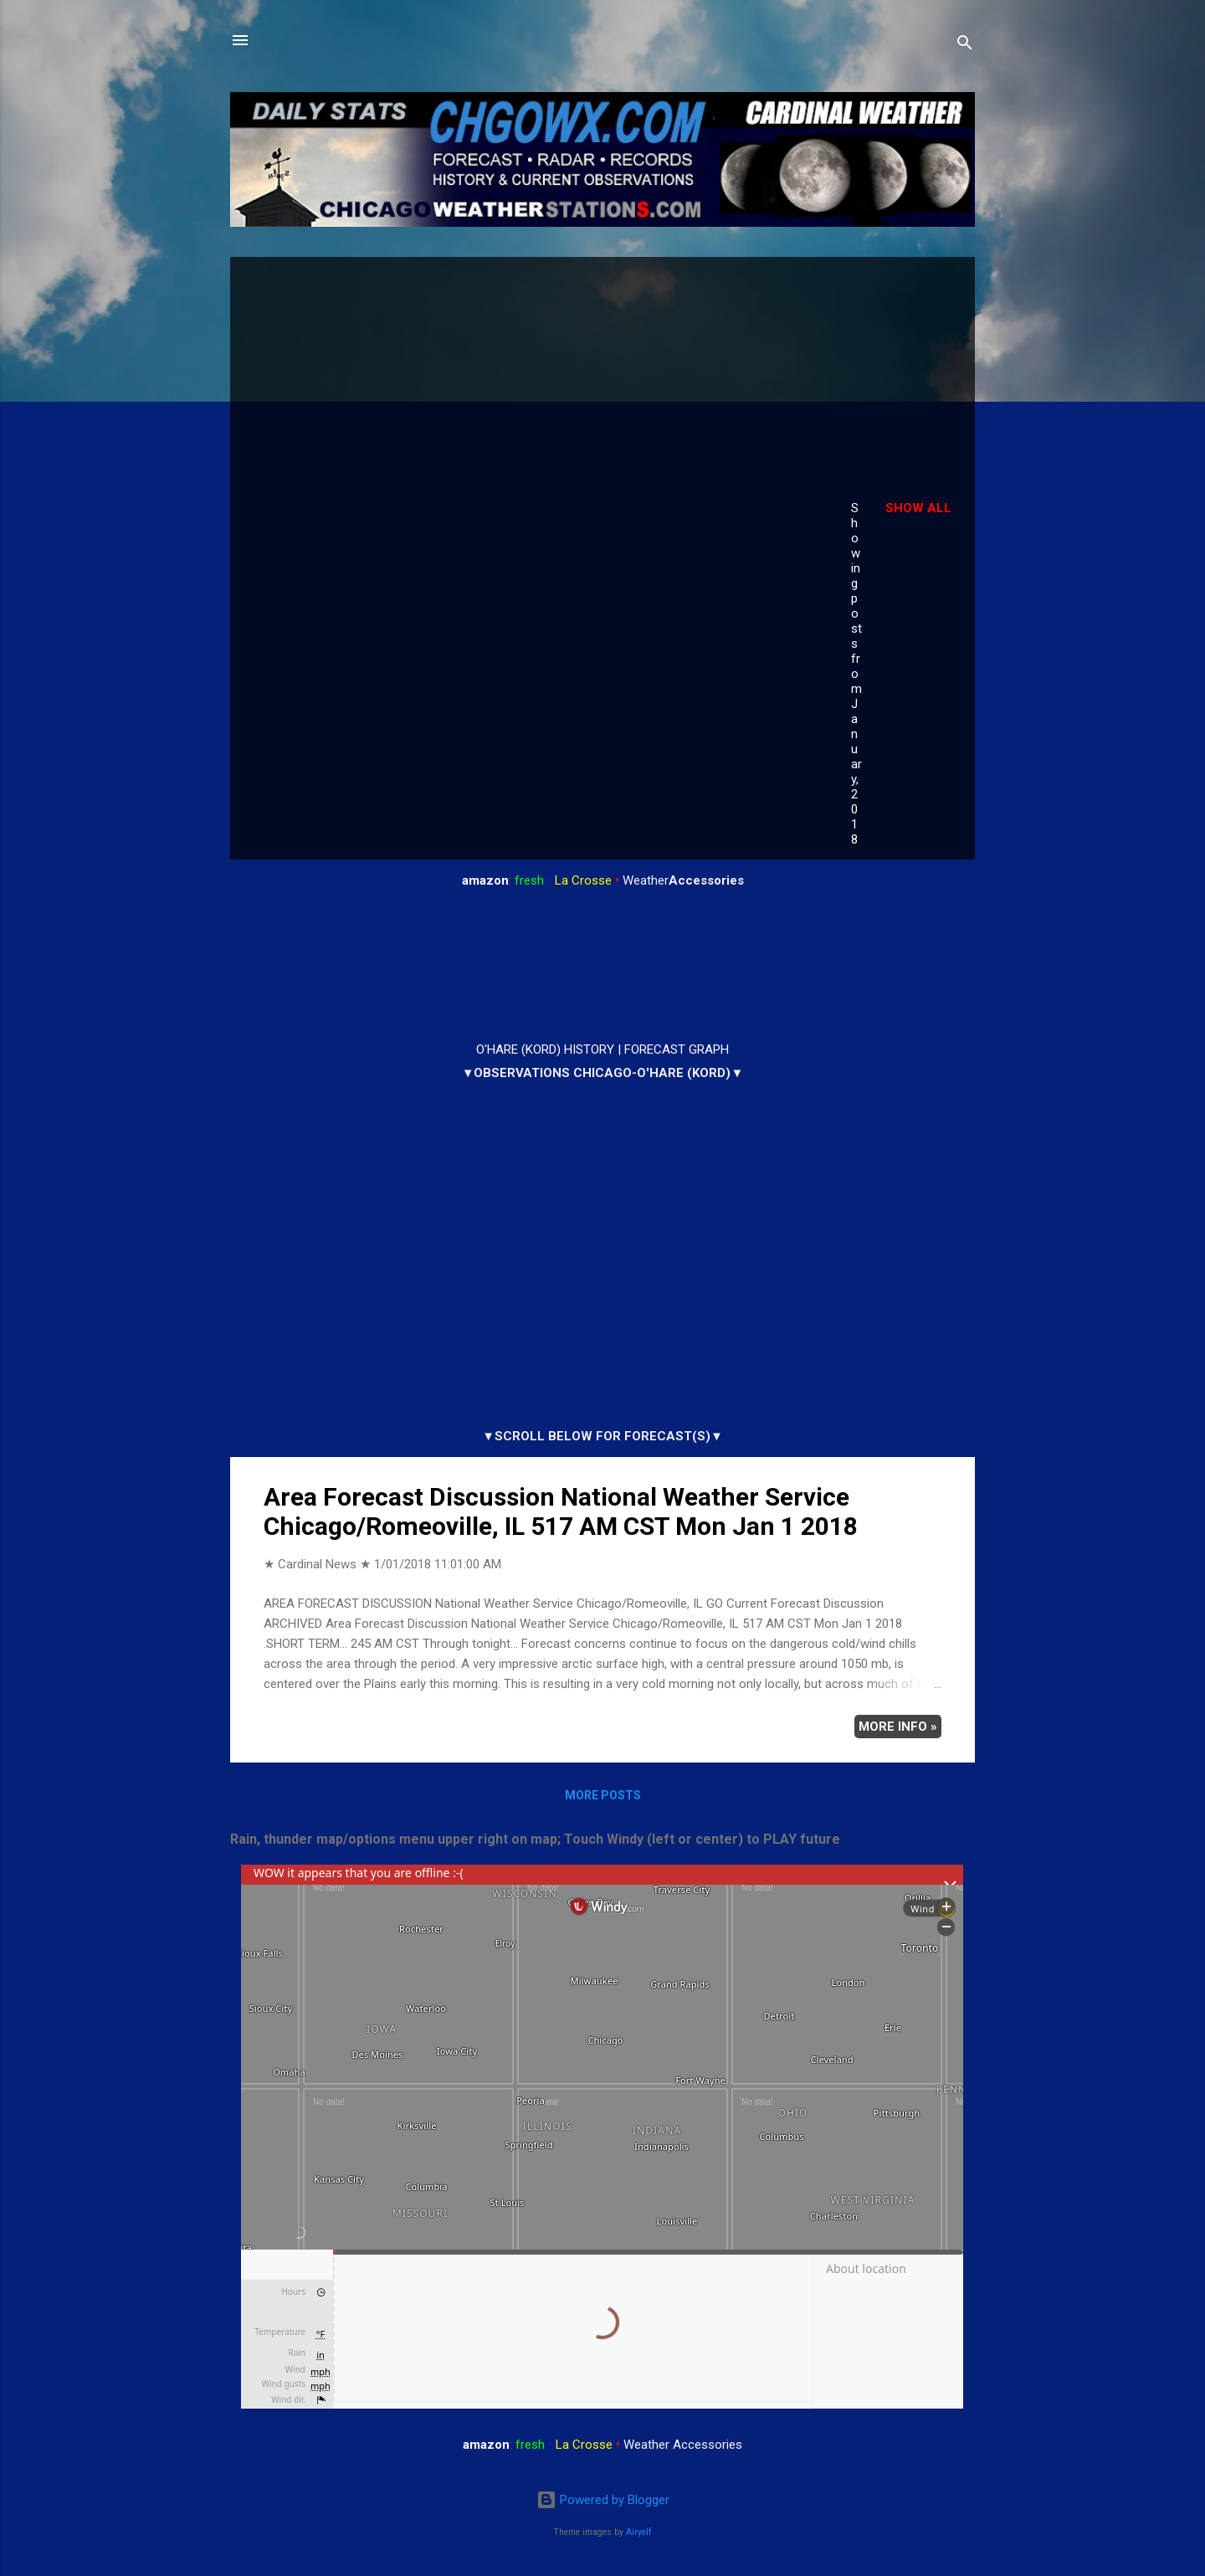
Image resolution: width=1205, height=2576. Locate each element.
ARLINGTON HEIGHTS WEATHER (602, 966)
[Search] (965, 45)
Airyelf (639, 2532)
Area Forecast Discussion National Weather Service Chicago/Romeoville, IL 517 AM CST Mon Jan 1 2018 (561, 1511)
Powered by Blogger (602, 2499)
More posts (603, 1795)
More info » (898, 1726)
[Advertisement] (529, 395)
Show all (918, 508)
